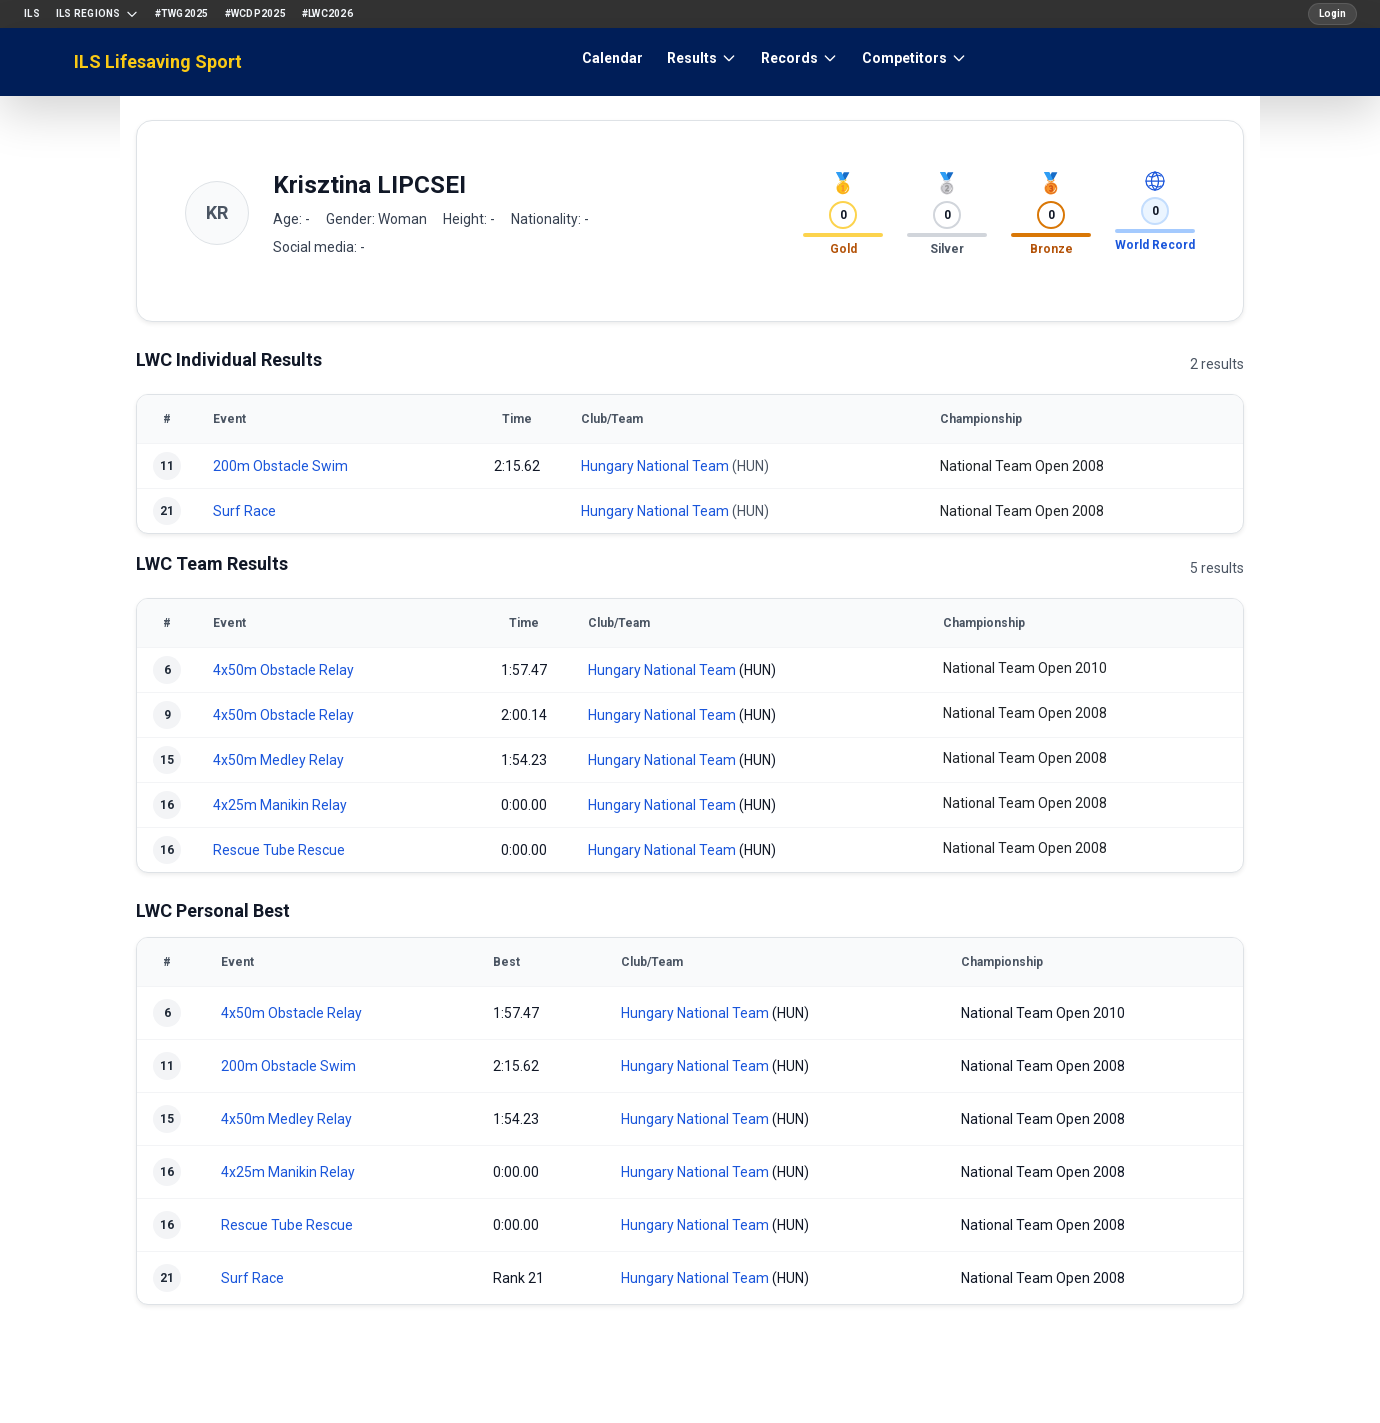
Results (702, 58)
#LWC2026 (327, 13)
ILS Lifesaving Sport (158, 61)
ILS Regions (97, 14)
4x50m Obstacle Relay (283, 670)
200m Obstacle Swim (280, 466)
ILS (32, 13)
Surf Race (244, 511)
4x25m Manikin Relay (280, 805)
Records (799, 58)
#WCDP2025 (255, 13)
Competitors (914, 58)
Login (1332, 13)
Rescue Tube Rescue (279, 850)
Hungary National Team (655, 466)
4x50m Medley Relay (278, 760)
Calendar (612, 58)
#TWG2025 (182, 13)
